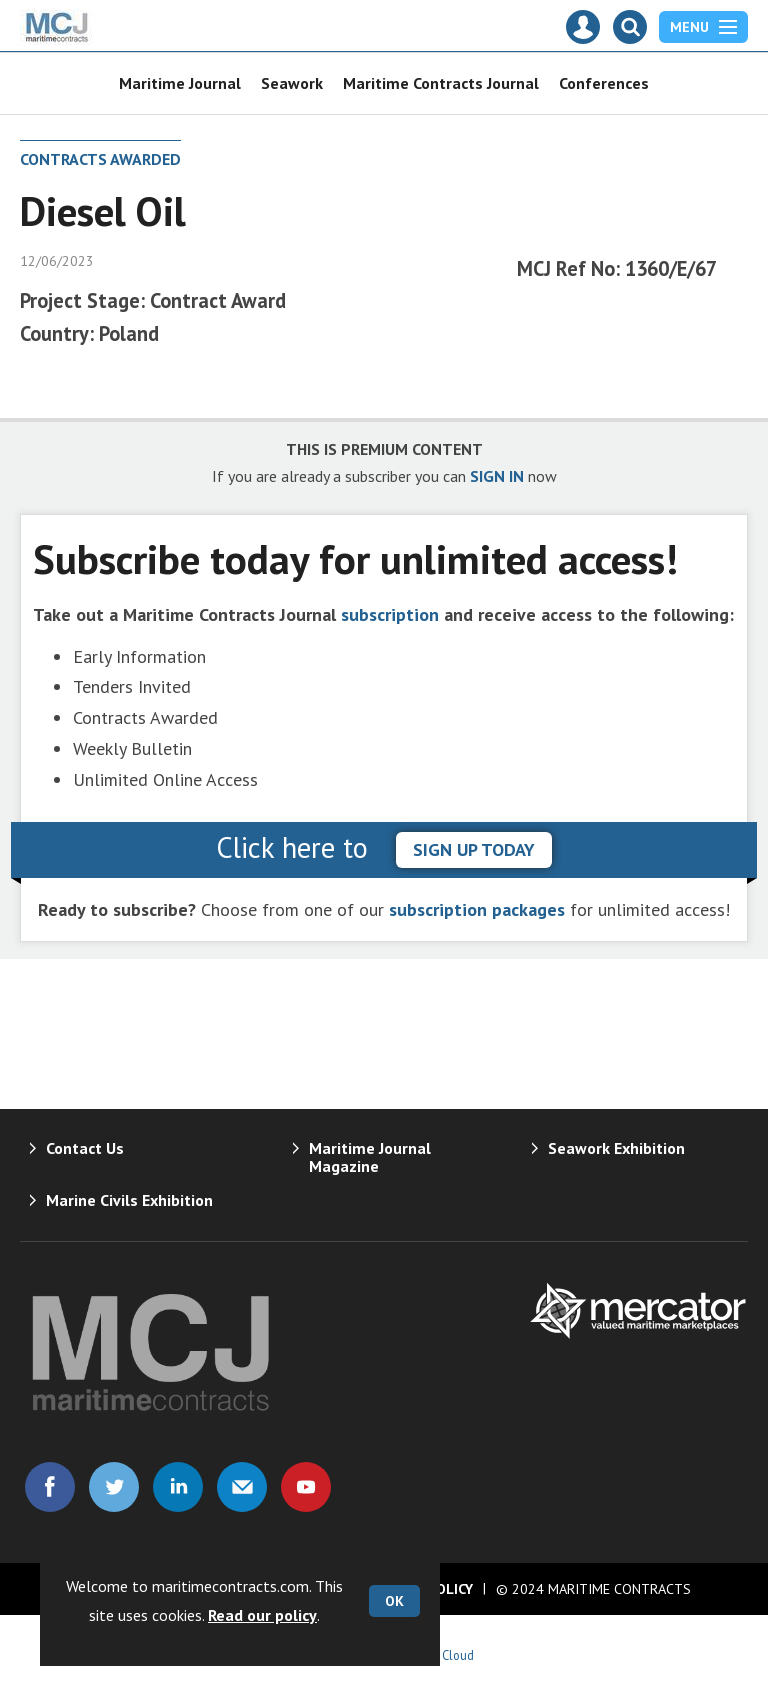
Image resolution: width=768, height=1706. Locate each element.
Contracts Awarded (100, 159)
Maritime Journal (180, 83)
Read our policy (262, 1615)
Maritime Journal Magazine (370, 1157)
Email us (242, 1487)
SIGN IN (497, 476)
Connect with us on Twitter (114, 1487)
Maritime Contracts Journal (441, 83)
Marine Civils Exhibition (129, 1200)
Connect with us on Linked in (178, 1487)
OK (394, 1601)
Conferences (604, 83)
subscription (390, 614)
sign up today (474, 849)
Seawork (292, 83)
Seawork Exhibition (616, 1148)
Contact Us (85, 1148)
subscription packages (477, 909)
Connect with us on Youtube (306, 1487)
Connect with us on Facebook (50, 1487)
